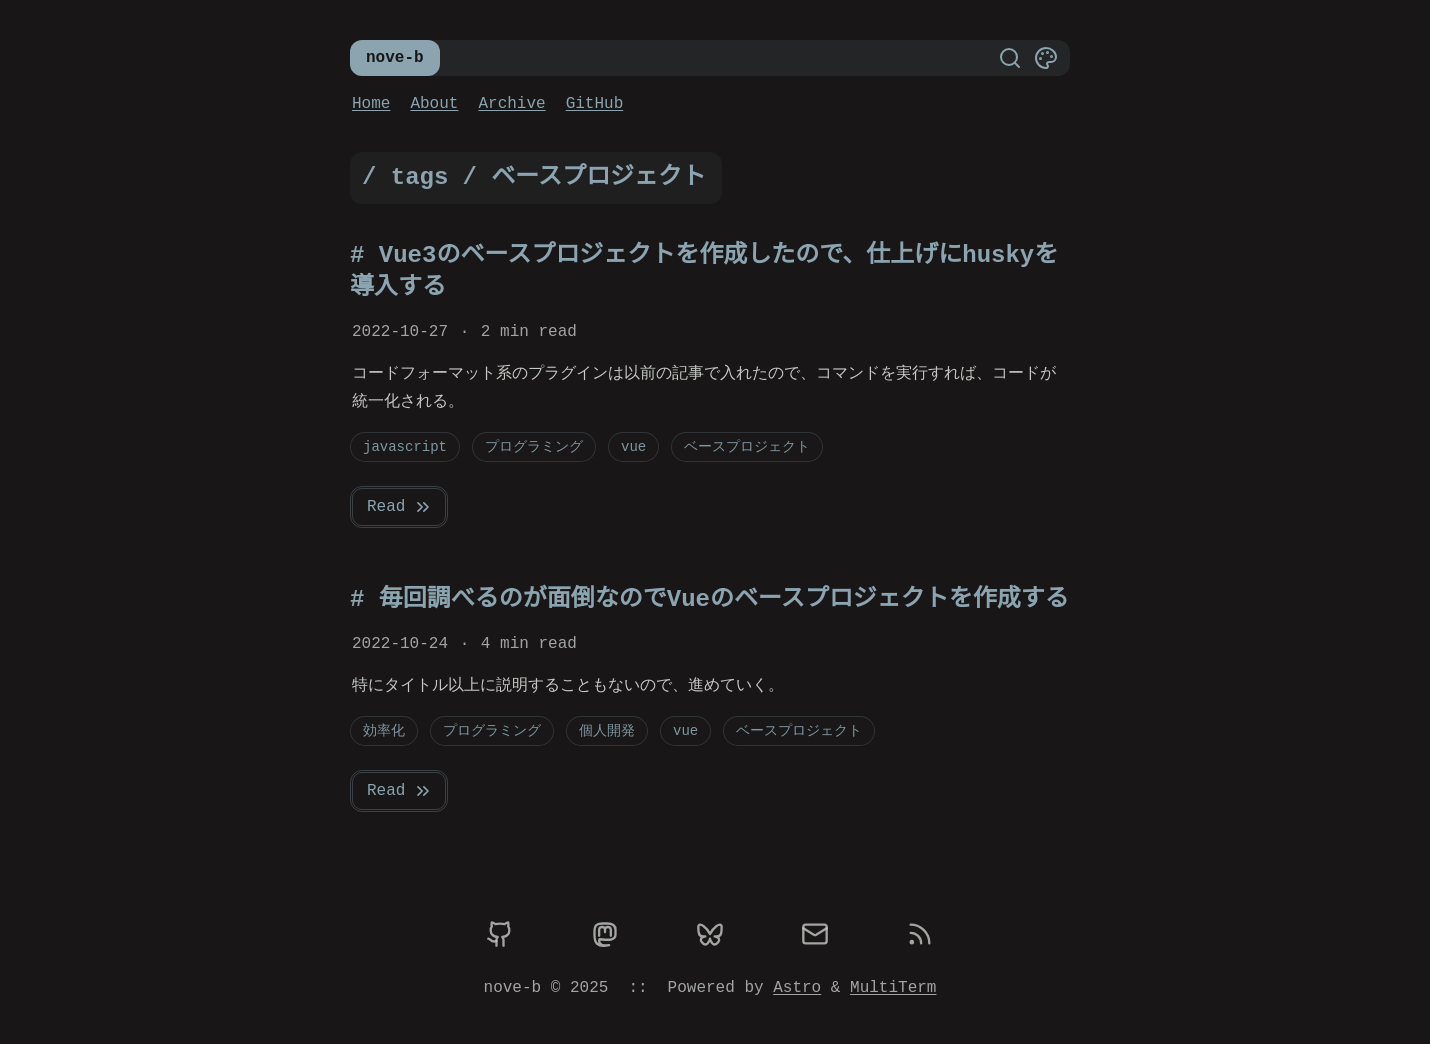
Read (400, 507)
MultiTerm (893, 988)
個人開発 (607, 730)
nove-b (395, 58)
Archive (511, 104)
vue (633, 446)
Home (371, 104)
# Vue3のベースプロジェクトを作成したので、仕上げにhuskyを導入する (704, 271)
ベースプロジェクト (747, 446)
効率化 (384, 730)
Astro (797, 988)
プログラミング (534, 446)
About (434, 104)
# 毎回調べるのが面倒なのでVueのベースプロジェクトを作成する (709, 599)
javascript (405, 446)
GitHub (595, 104)
